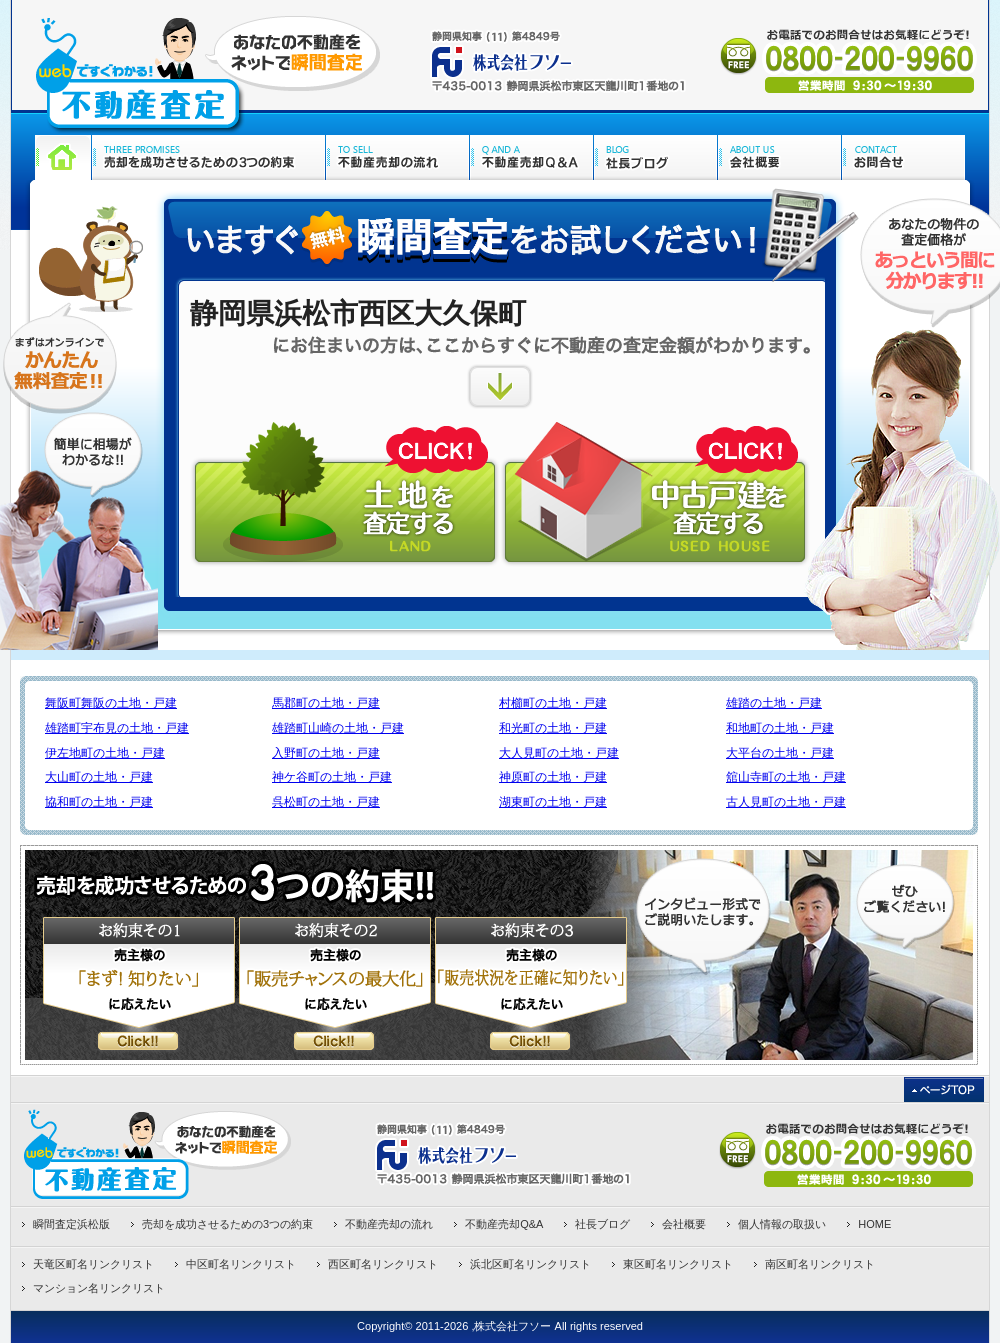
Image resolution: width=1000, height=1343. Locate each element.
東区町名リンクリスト (678, 1264)
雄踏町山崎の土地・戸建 (338, 728)
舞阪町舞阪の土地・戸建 (111, 703)
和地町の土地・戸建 (780, 728)
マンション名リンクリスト (99, 1288)
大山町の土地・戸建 (99, 777)
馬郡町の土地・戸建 (326, 703)
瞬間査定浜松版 (71, 1224)
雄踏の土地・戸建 (774, 703)
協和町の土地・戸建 (99, 802)
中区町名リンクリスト (241, 1264)
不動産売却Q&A (504, 1224)
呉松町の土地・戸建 (326, 802)
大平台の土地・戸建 (780, 753)
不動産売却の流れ (389, 1224)
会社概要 (684, 1224)
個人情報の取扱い (782, 1224)
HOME (874, 1224)
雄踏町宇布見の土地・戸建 (117, 728)
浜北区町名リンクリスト (530, 1264)
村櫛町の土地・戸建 (553, 703)
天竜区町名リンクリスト (93, 1264)
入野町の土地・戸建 (326, 753)
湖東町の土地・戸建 (553, 802)
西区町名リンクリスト (383, 1264)
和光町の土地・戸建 (553, 728)
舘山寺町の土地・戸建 (786, 777)
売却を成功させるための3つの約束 (227, 1224)
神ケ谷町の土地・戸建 (332, 777)
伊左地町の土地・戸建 (105, 753)
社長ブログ (602, 1224)
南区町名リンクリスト (820, 1264)
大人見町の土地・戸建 (559, 753)
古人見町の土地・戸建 (786, 802)
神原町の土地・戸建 (553, 777)
